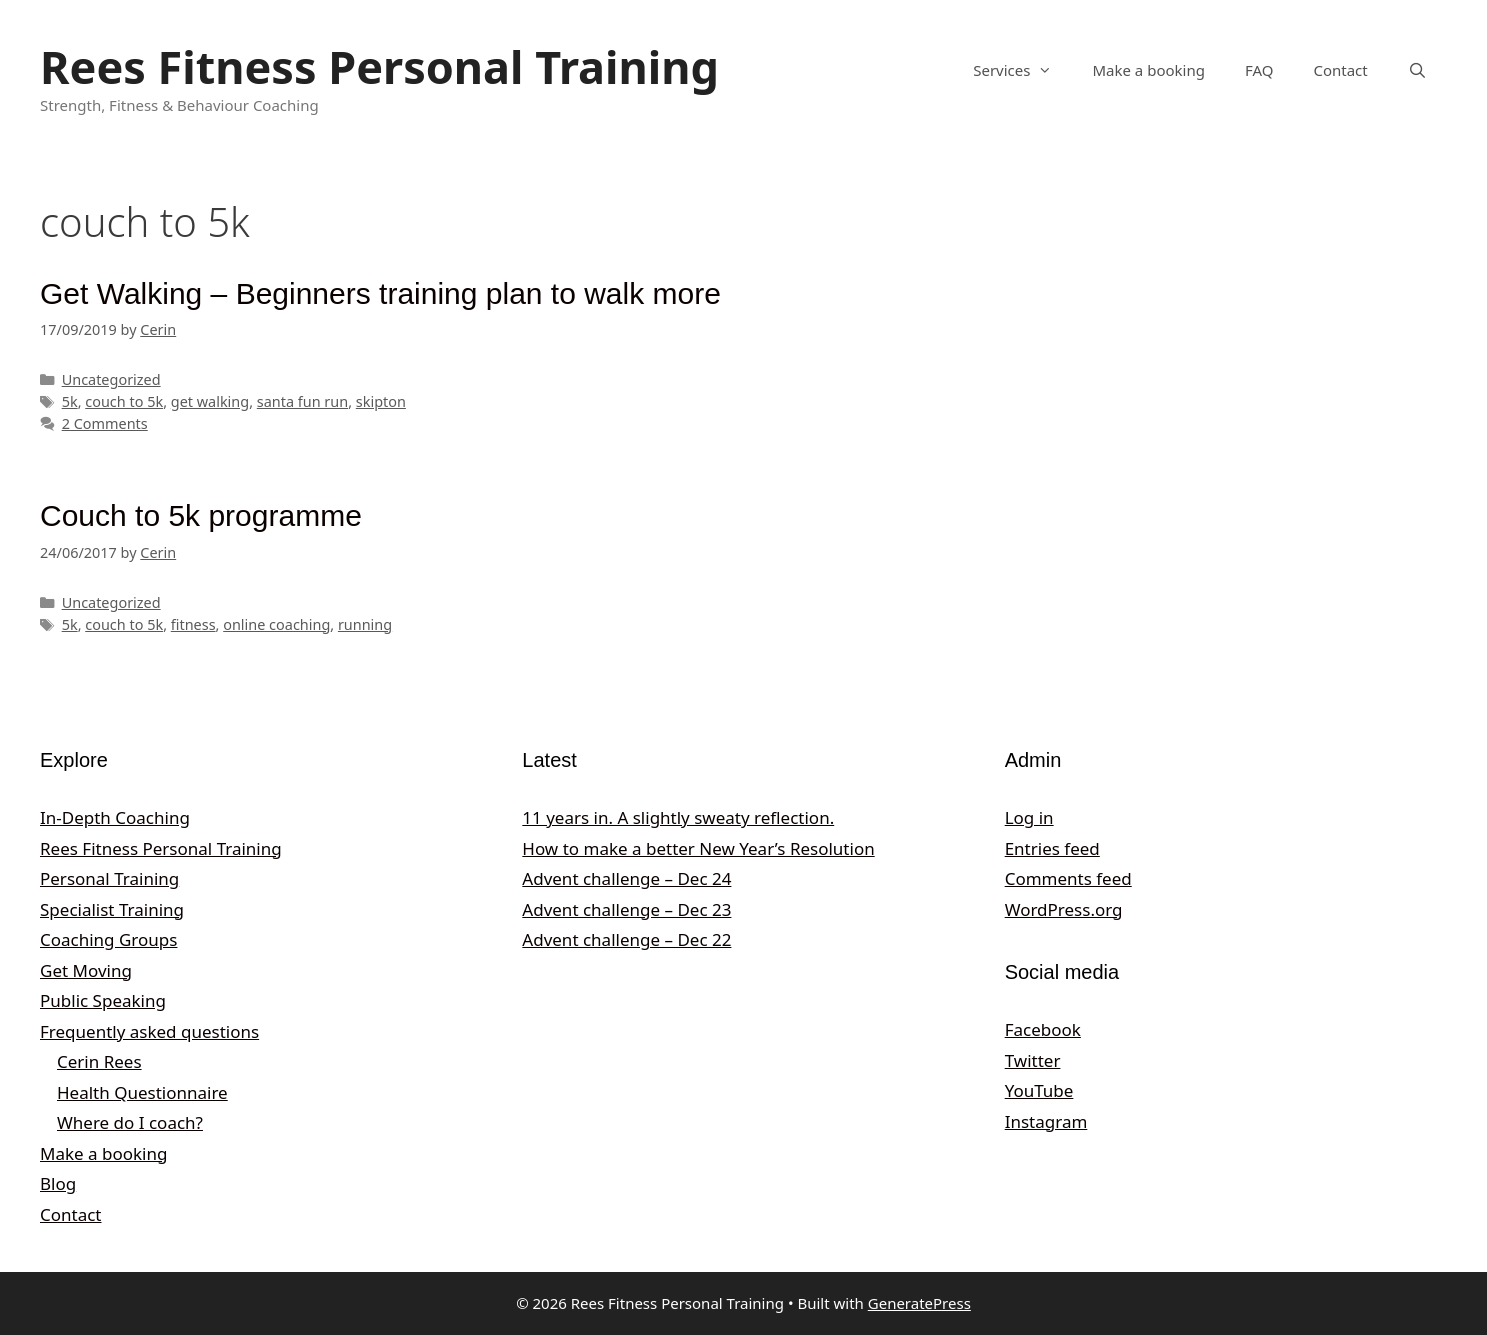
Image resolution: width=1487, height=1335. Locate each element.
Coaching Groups (108, 939)
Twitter (1033, 1060)
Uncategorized (111, 379)
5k (70, 401)
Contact (1340, 70)
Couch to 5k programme (201, 515)
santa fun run (302, 401)
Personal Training (109, 878)
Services (1022, 70)
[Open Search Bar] (1417, 70)
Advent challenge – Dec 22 (626, 939)
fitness (193, 624)
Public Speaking (103, 1000)
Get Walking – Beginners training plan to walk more (380, 293)
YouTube (1039, 1090)
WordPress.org (1064, 909)
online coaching (276, 624)
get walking (210, 401)
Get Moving (86, 970)
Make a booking (1148, 70)
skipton (381, 401)
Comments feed (1068, 878)
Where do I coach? (130, 1122)
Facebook (1043, 1029)
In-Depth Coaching (115, 817)
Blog (58, 1183)
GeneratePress (919, 1303)
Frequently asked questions (149, 1031)
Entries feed (1052, 848)
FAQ (1259, 70)
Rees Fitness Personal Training (379, 66)
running (365, 624)
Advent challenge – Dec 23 (626, 909)
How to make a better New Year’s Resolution (698, 848)
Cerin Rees (99, 1061)
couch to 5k (124, 401)
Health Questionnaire (142, 1092)
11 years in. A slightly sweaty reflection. (678, 817)
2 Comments (105, 423)
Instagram (1046, 1121)
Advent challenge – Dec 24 (626, 878)
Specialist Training (112, 909)
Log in (1029, 817)
